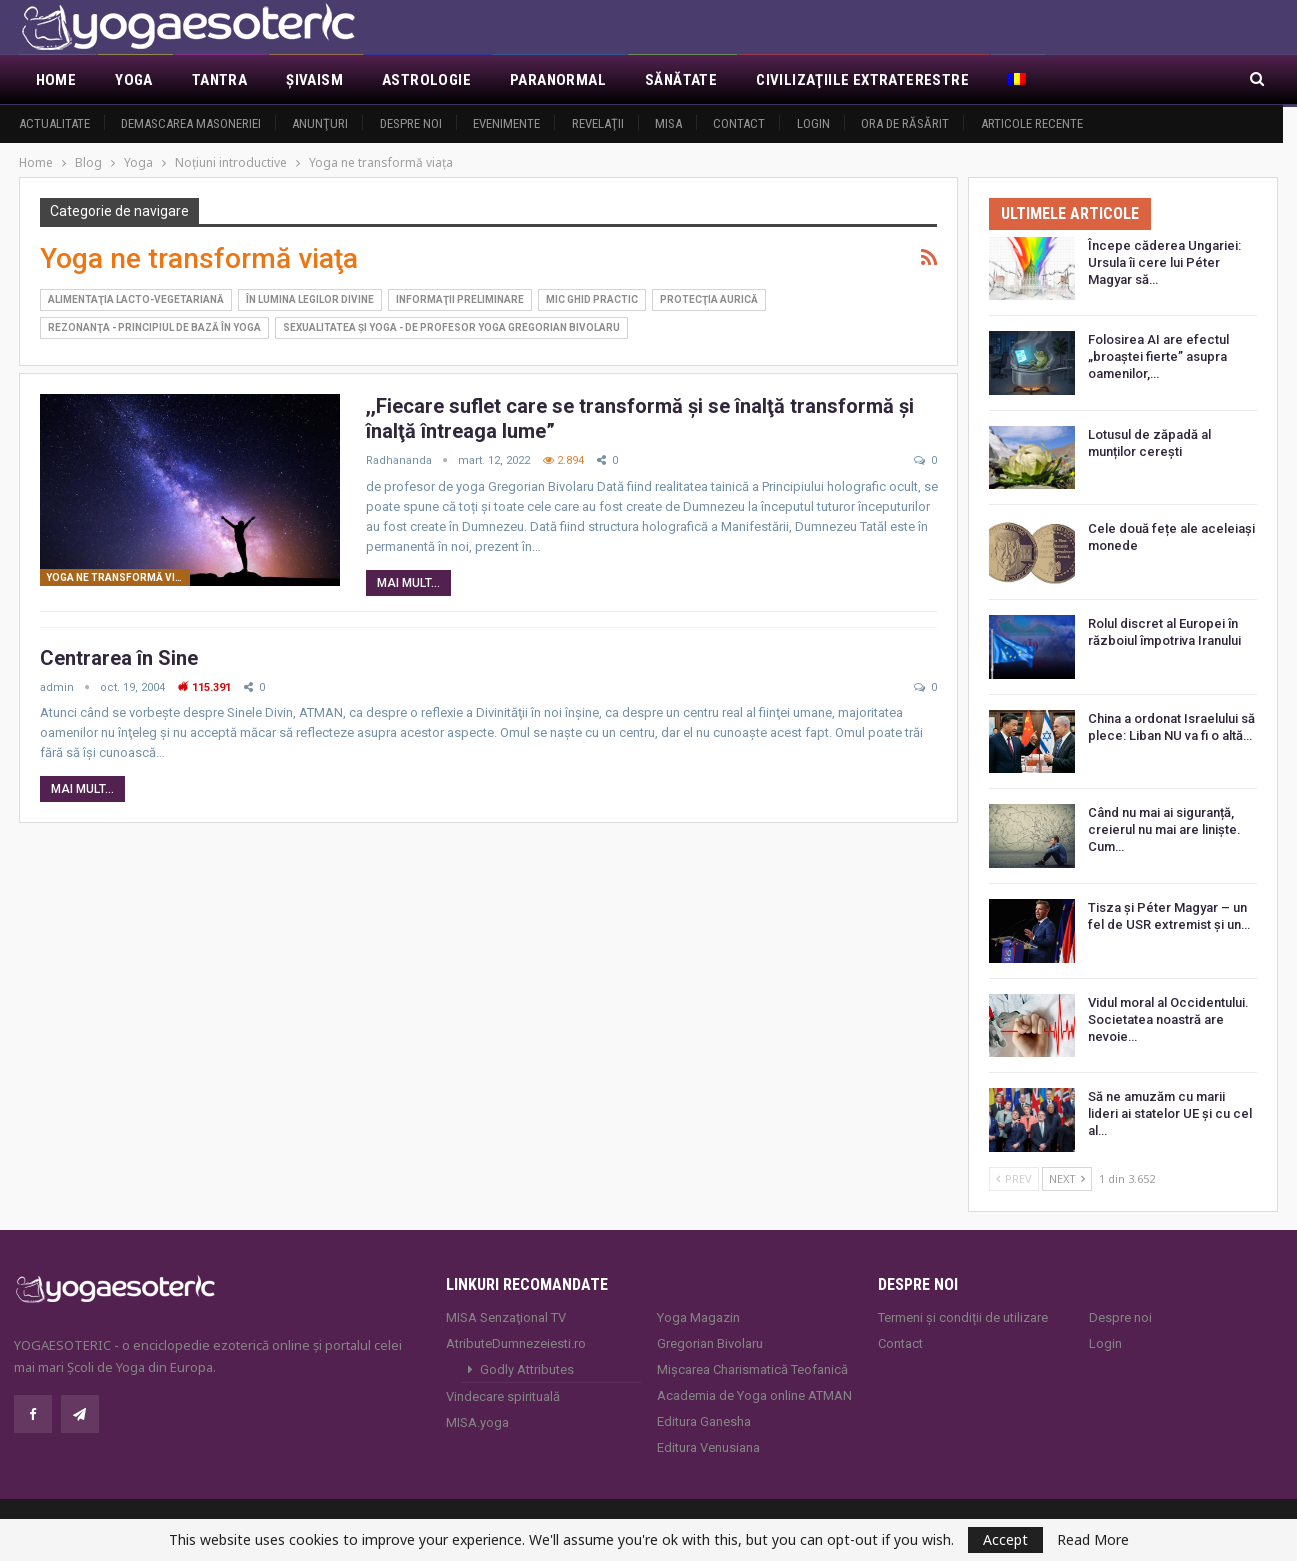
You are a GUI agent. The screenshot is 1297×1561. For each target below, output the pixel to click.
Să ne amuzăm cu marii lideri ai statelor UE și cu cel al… (1170, 1113)
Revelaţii (598, 123)
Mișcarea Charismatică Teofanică (752, 1369)
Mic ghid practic (592, 299)
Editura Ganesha (704, 1421)
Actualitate (54, 123)
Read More (1093, 1540)
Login (813, 123)
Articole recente (1032, 123)
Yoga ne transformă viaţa (118, 577)
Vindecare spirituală (503, 1396)
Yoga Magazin (698, 1317)
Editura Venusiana (708, 1447)
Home (56, 80)
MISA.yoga (477, 1422)
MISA (668, 123)
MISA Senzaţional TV (506, 1317)
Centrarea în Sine (119, 658)
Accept (1005, 1539)
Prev (1014, 1178)
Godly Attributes (527, 1369)
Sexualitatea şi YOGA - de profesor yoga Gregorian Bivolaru (451, 327)
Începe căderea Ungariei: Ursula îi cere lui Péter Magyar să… (1164, 262)
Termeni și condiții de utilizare (963, 1317)
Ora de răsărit (905, 123)
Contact (739, 123)
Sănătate (681, 80)
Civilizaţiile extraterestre (862, 80)
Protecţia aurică (709, 299)
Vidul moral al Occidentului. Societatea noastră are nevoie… (1168, 1019)
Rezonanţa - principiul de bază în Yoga (154, 327)
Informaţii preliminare (460, 299)
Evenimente (506, 123)
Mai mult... (408, 583)
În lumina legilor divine (310, 299)
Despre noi (411, 123)
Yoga (134, 80)
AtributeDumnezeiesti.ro (516, 1343)
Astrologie (426, 80)
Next (1067, 1178)
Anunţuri (320, 123)
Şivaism (314, 80)
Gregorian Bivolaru (710, 1343)
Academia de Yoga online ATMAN (754, 1395)
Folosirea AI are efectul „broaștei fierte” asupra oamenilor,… (1158, 356)
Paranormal (558, 80)
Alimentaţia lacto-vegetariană (136, 299)
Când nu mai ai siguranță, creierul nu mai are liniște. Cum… (1164, 829)
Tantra (219, 80)
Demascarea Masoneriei (191, 123)
